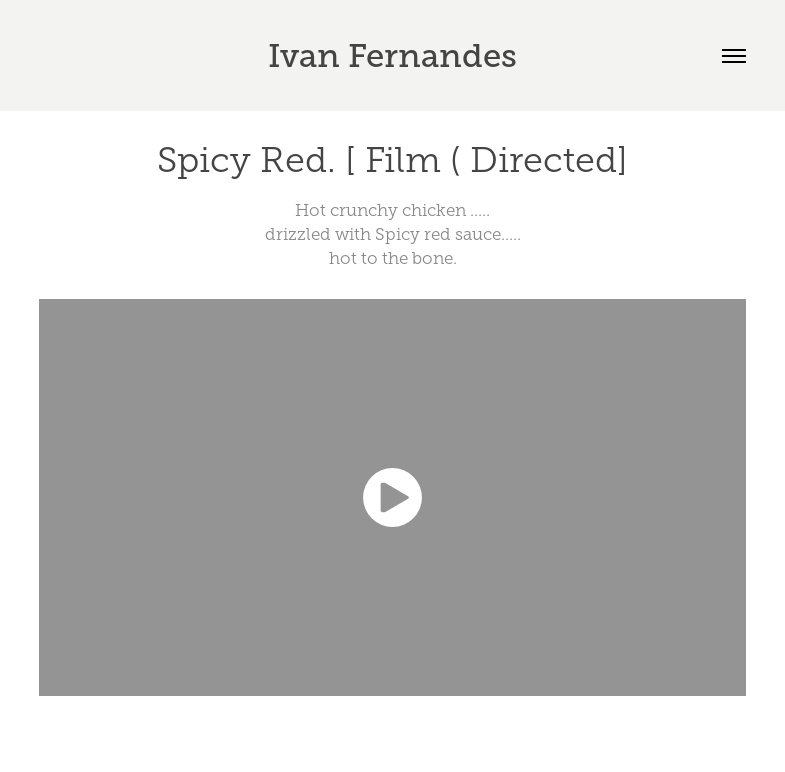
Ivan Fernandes (392, 55)
